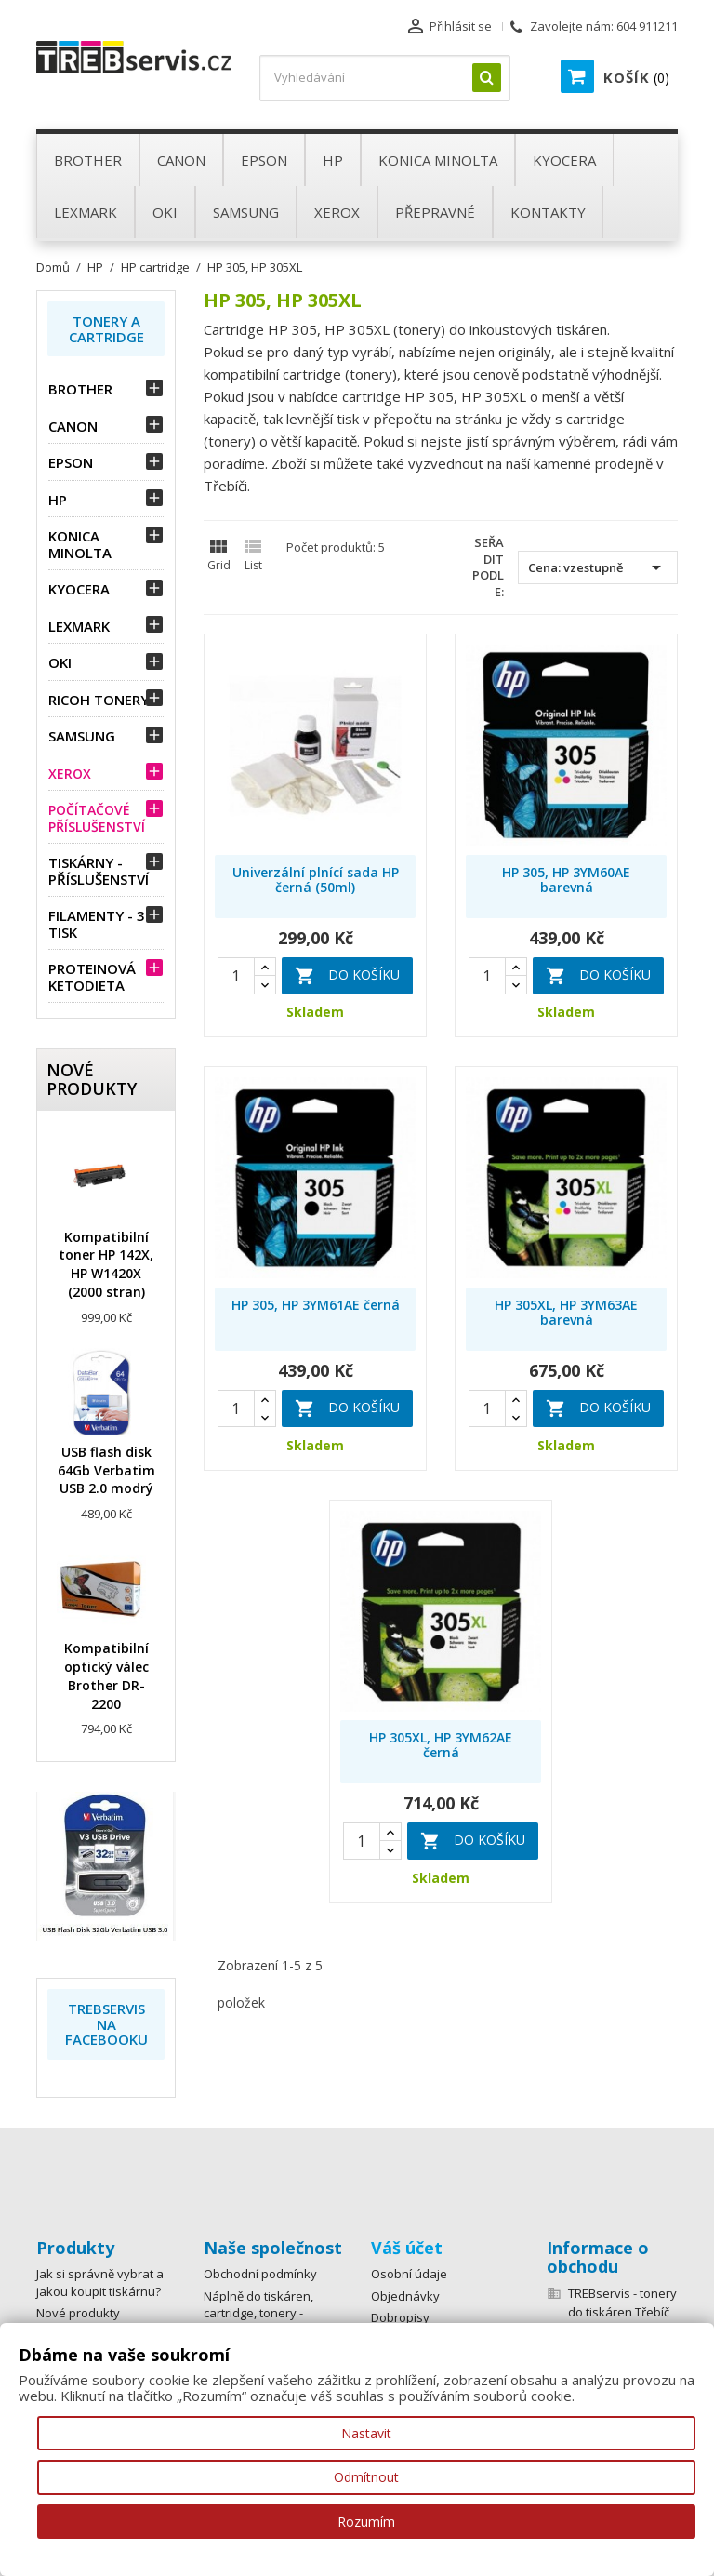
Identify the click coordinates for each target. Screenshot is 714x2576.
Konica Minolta (80, 544)
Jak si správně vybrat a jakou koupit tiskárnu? (100, 2282)
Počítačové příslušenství (96, 818)
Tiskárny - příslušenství (98, 870)
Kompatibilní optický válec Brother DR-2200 (106, 1675)
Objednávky (405, 2296)
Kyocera (79, 589)
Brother (80, 389)
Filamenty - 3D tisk (101, 923)
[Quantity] (236, 975)
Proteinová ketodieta (92, 976)
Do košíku (347, 976)
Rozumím (366, 2521)
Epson (70, 462)
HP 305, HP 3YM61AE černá (315, 1305)
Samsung (81, 736)
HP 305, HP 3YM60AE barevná (566, 879)
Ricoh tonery (98, 699)
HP (57, 499)
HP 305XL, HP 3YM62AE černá (440, 1744)
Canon (73, 426)
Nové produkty (78, 2312)
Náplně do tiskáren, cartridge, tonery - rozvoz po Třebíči (258, 2313)
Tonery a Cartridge (106, 329)
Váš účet (407, 2247)
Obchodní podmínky (260, 2273)
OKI (60, 662)
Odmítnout (366, 2477)
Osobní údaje (409, 2273)
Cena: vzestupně (598, 567)
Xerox (69, 773)
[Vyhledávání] (384, 78)
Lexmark (79, 626)
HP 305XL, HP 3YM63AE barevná (566, 1312)
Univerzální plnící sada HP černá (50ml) (315, 879)
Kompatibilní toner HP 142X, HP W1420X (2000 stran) (106, 1264)
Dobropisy (400, 2317)
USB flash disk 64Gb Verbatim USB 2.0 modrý (106, 1470)
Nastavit (366, 2433)
